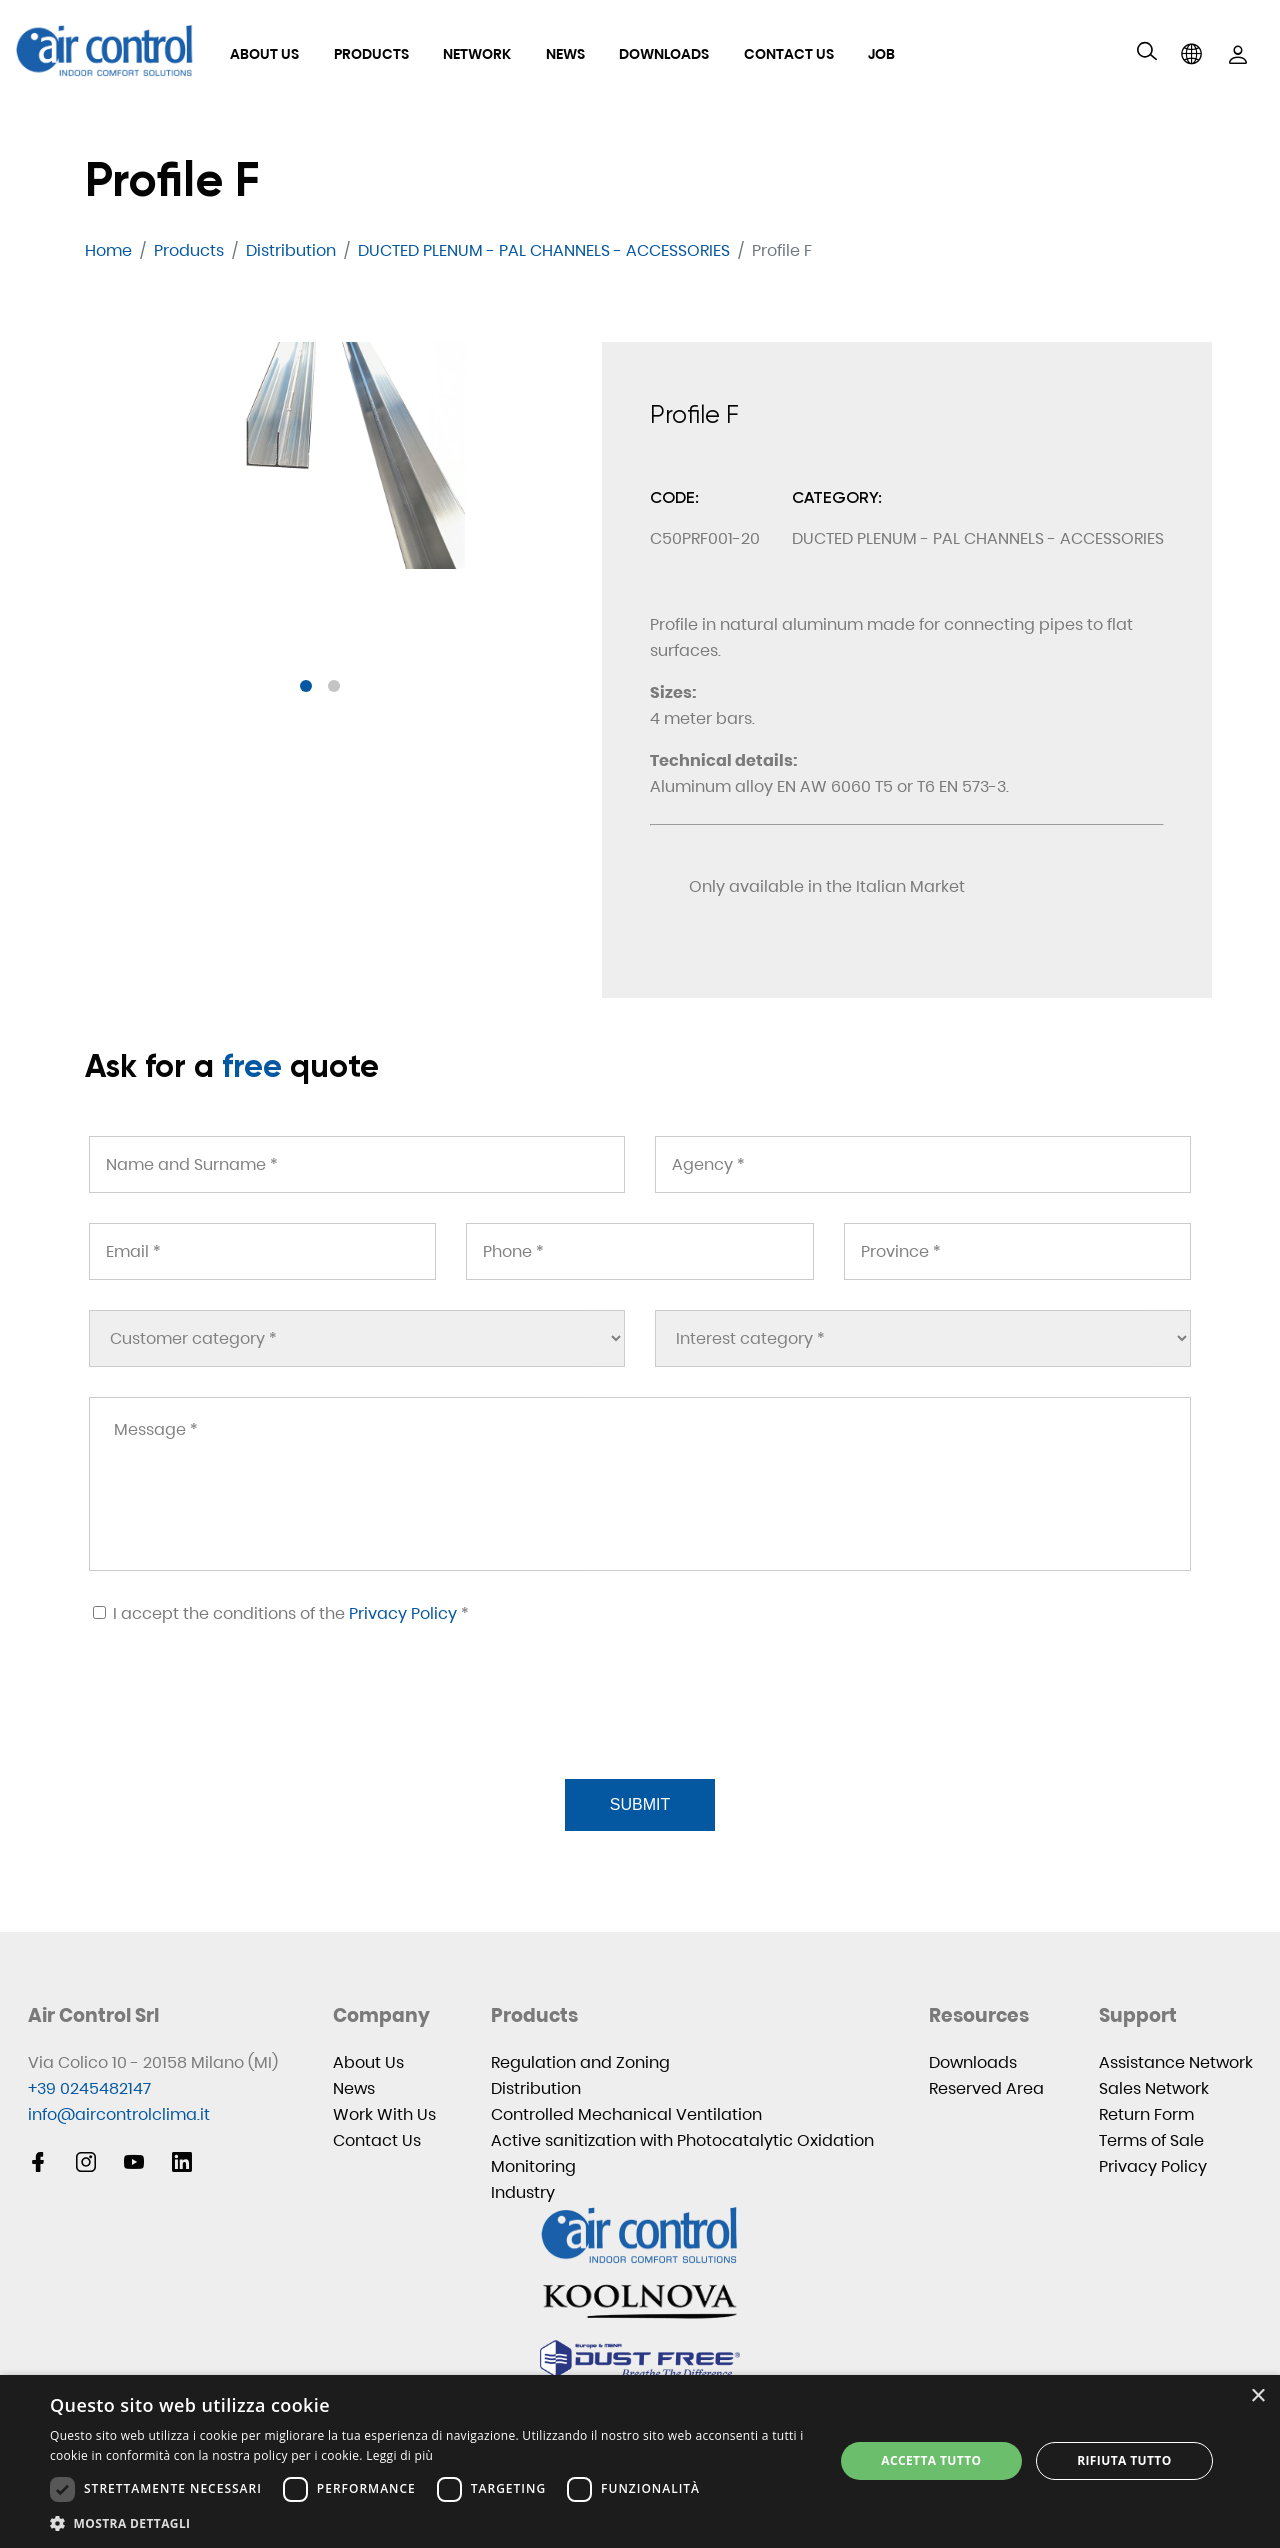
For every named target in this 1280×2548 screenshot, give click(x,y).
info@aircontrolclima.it (119, 2114)
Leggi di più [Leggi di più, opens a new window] (399, 2455)
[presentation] (239, 1726)
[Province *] (1017, 1251)
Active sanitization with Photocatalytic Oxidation (682, 2140)
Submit (640, 1804)
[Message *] (640, 1484)
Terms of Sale (1151, 2140)
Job (881, 54)
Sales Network (1154, 2088)
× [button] (1257, 2396)
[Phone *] (639, 1251)
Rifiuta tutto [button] (1124, 2460)
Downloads (664, 54)
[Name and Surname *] (357, 1164)
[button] (306, 686)
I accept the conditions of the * (281, 1613)
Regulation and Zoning (580, 2062)
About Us (264, 54)
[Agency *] (923, 1164)
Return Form (1146, 2114)
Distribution (536, 2088)
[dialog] (640, 2461)
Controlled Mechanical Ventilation (626, 2114)
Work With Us (384, 2114)
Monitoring (533, 2166)
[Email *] (262, 1251)
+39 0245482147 (89, 2088)
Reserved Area (986, 2088)
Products (371, 54)
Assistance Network (1176, 2062)
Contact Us (789, 54)
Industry (523, 2192)
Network (477, 54)
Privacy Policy (403, 1613)
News (565, 54)
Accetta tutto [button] (931, 2460)
